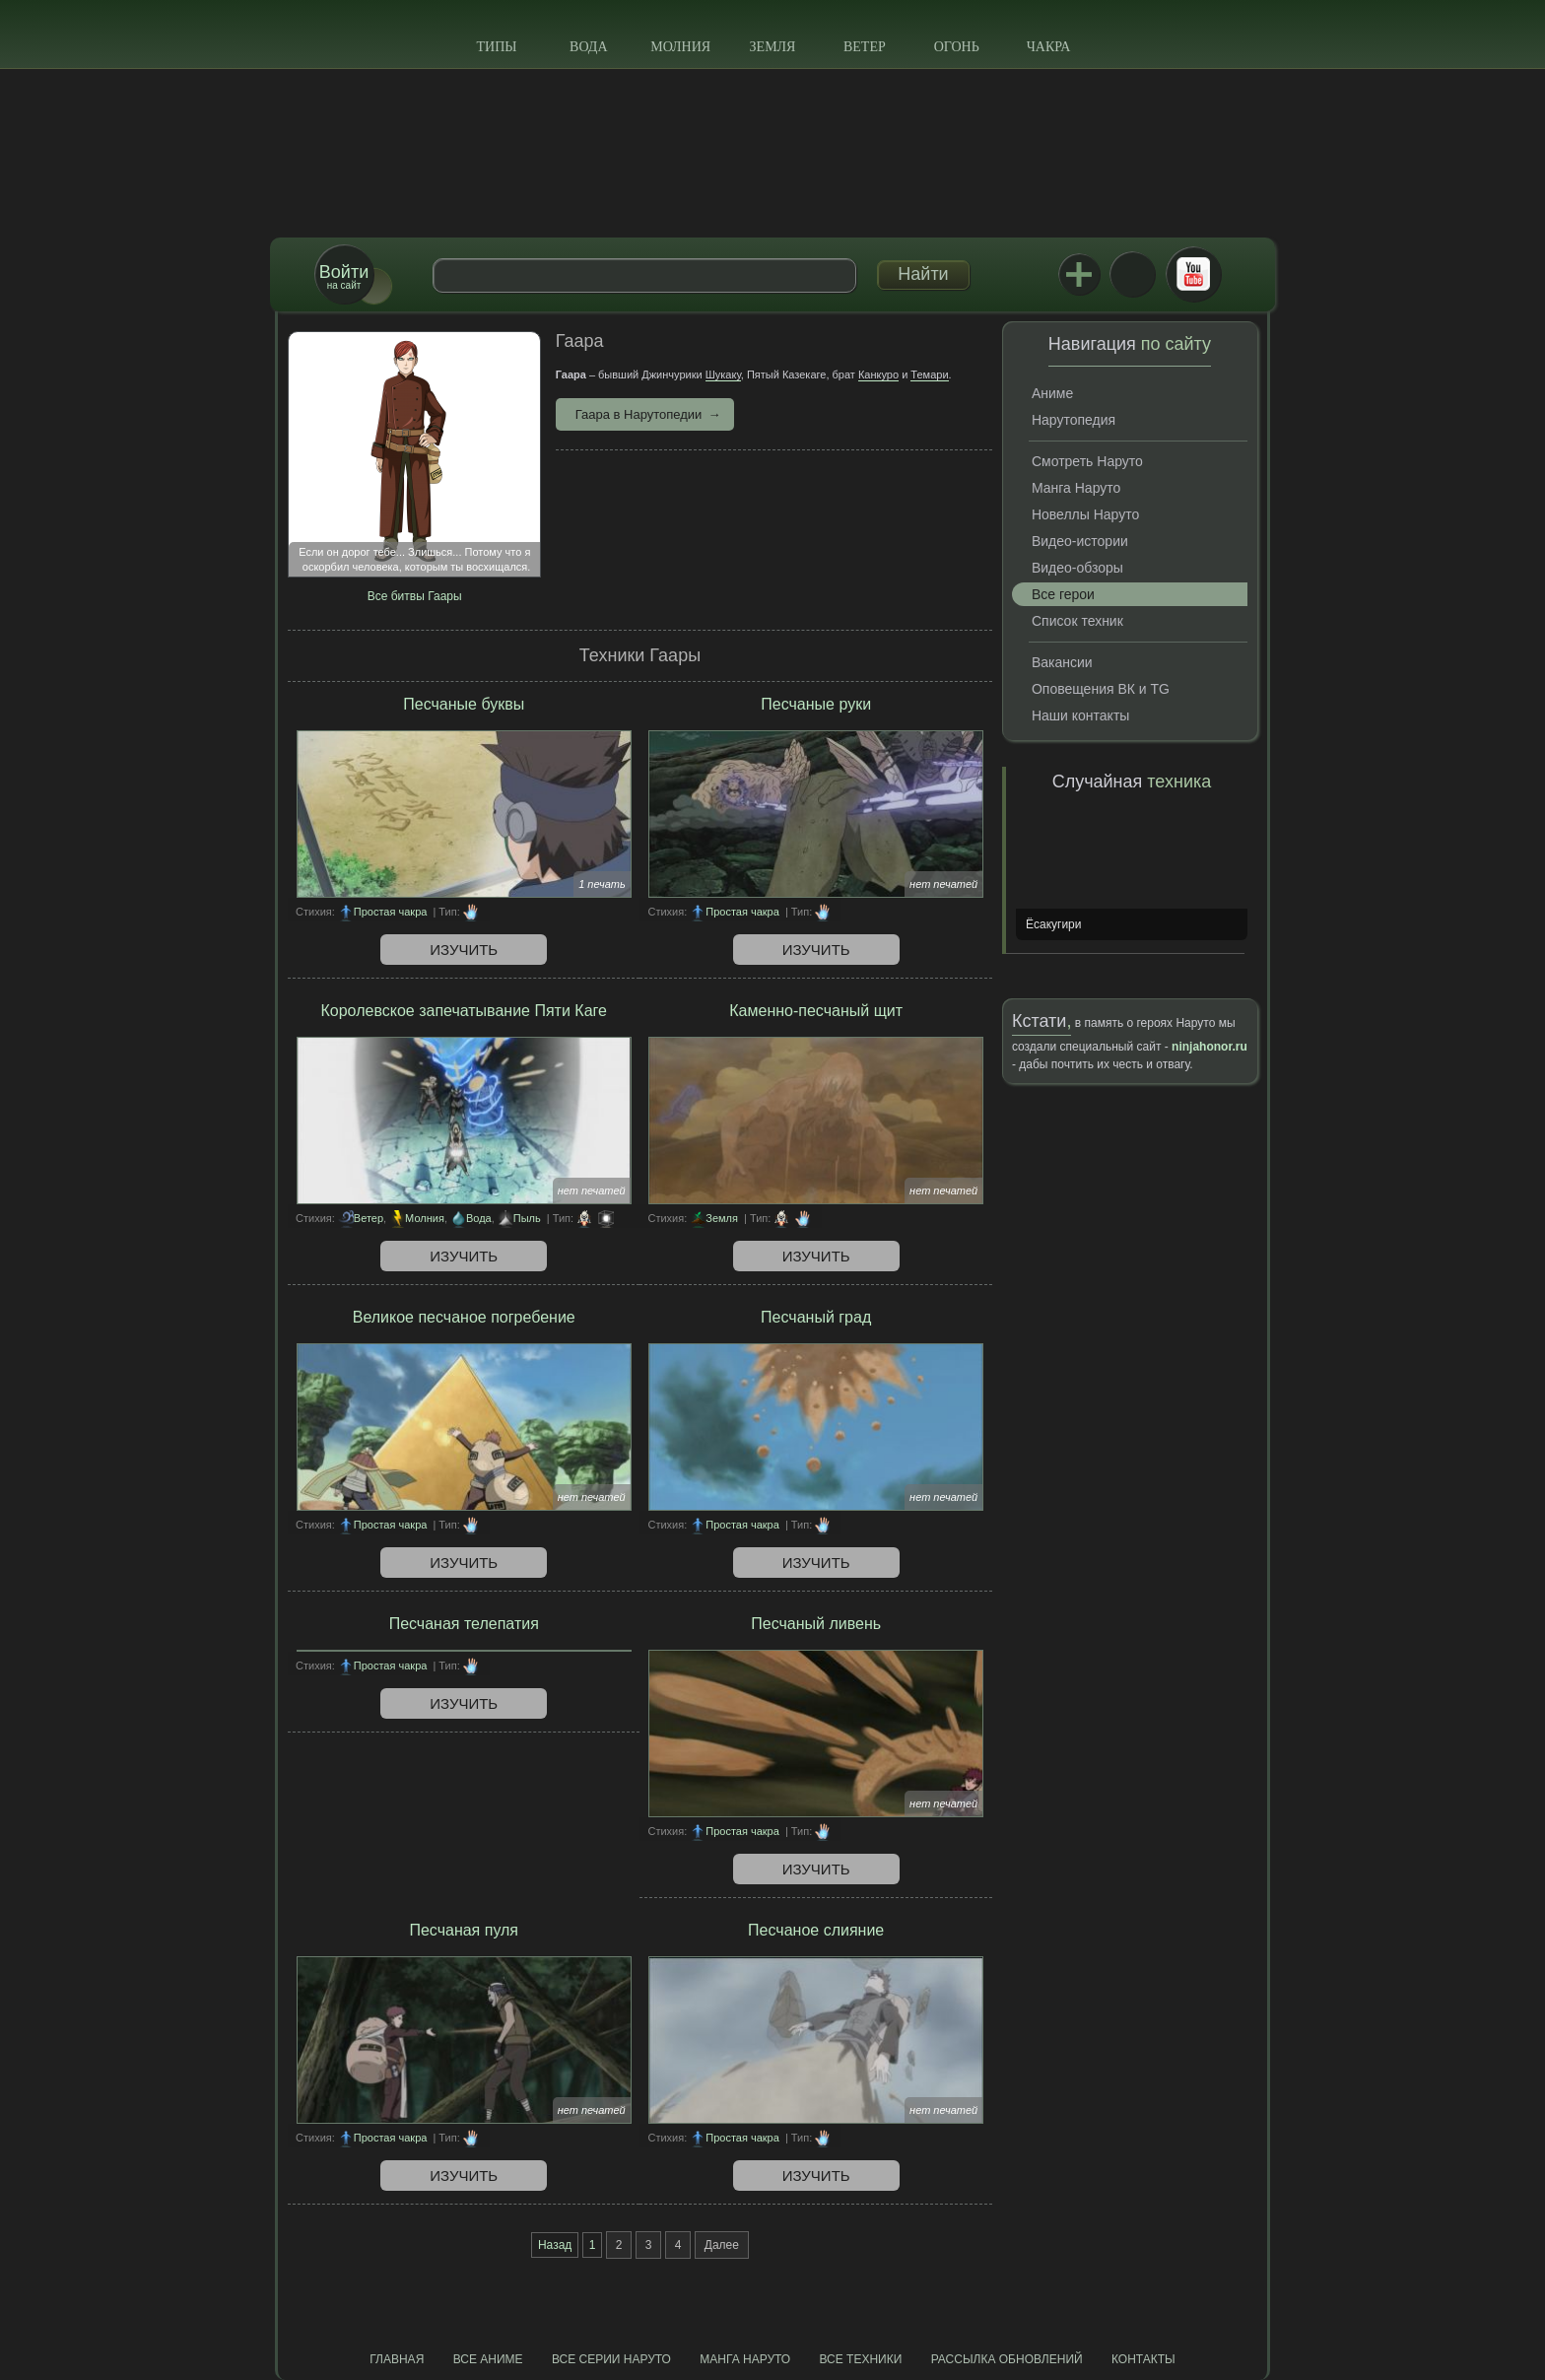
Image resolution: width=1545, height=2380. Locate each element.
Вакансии (1062, 662)
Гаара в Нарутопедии (639, 414)
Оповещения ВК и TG (1101, 689)
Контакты (1143, 2359)
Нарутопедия (1073, 420)
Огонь (956, 46)
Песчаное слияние (816, 1930)
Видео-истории (1080, 541)
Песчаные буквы (463, 704)
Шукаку (723, 374)
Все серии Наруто (611, 2359)
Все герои (1063, 594)
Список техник (1077, 621)
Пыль (527, 1218)
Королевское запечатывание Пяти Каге (464, 1010)
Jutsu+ (1079, 274)
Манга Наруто (1076, 488)
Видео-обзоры (1077, 568)
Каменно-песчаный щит (816, 1010)
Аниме (1052, 393)
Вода (588, 46)
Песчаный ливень (816, 1623)
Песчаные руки (816, 704)
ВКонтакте (1132, 274)
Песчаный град (816, 1317)
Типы (496, 46)
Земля (773, 46)
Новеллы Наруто (1085, 514)
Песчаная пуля (463, 1930)
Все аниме (488, 2359)
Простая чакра (391, 912)
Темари (929, 374)
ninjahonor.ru (1209, 1047)
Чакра (1049, 46)
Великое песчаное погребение (464, 1317)
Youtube (1193, 274)
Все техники (860, 2359)
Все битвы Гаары (415, 596)
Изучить (464, 949)
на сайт (344, 276)
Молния (680, 46)
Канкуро (878, 374)
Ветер (864, 46)
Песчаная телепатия (464, 1623)
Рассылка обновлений (1007, 2359)
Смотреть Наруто (1087, 461)
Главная (396, 2359)
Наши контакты (1080, 715)
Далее (722, 2245)
